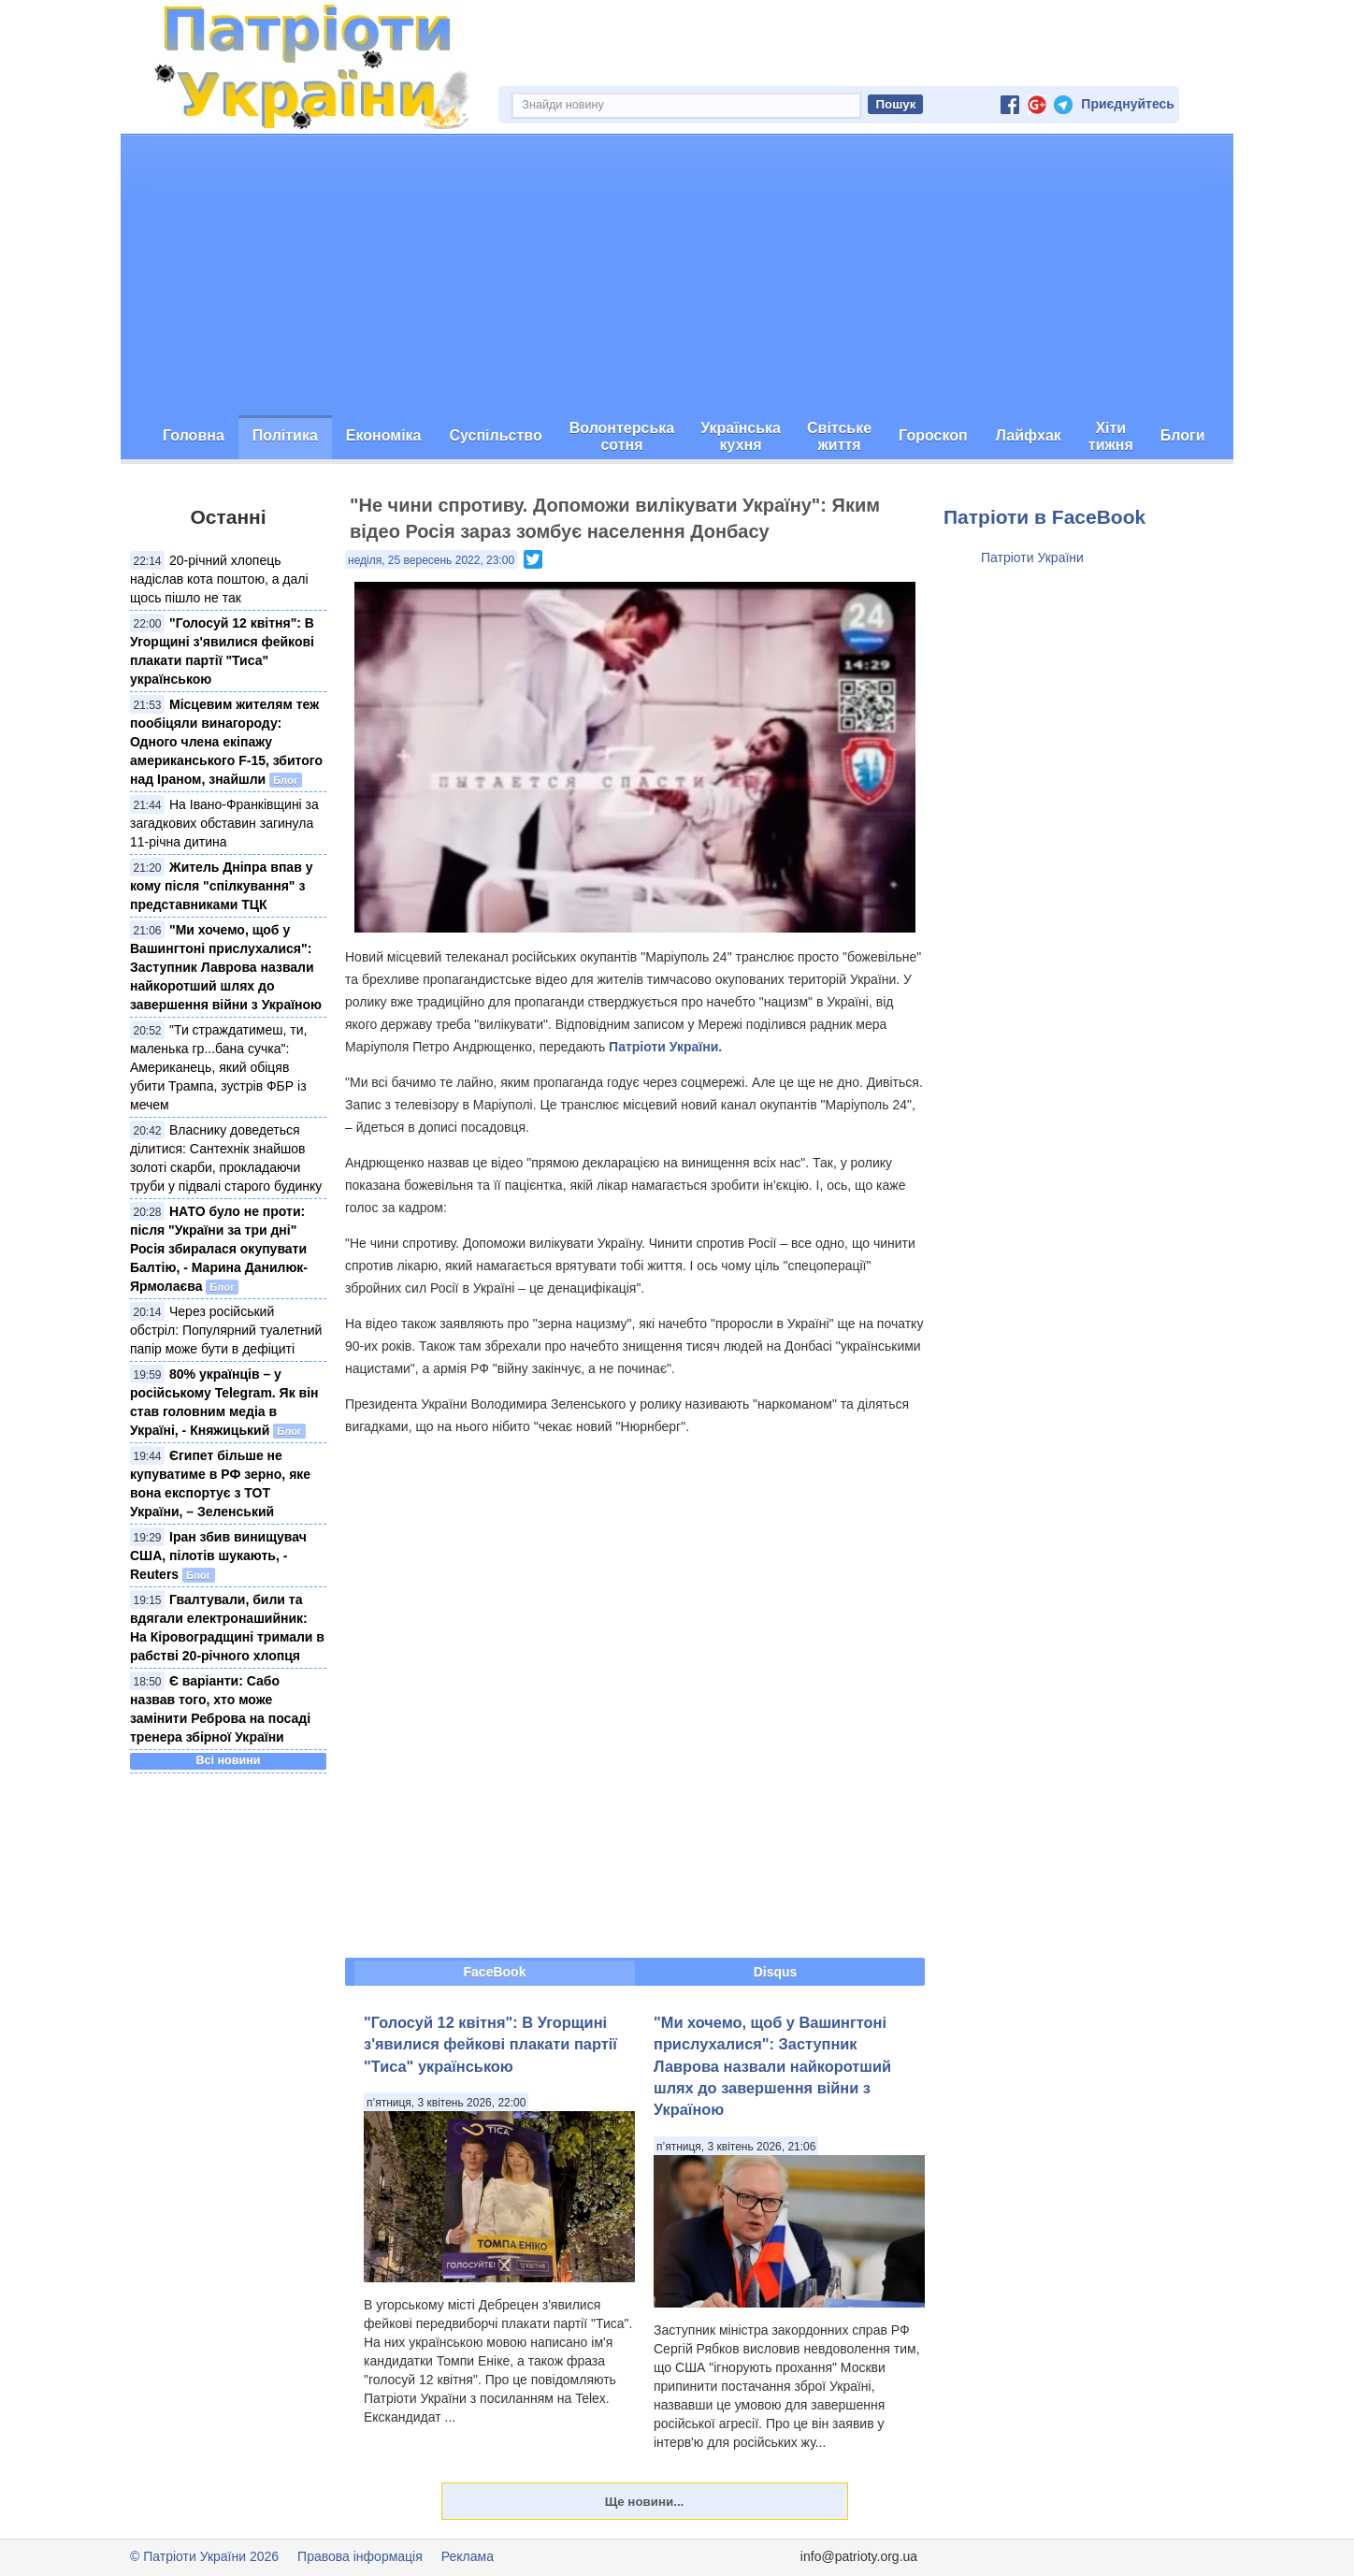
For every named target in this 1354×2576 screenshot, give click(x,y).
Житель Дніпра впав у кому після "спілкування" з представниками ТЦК (221, 886)
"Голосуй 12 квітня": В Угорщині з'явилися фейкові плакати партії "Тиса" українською (490, 2044)
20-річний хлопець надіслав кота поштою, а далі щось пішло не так (219, 579)
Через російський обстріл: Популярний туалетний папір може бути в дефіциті (226, 1330)
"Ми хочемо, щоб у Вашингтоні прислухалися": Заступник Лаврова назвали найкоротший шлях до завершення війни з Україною (226, 967)
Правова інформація (360, 2556)
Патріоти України (1032, 557)
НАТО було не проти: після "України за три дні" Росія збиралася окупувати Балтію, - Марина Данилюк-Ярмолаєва (219, 1249)
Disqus (776, 1971)
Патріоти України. (665, 1046)
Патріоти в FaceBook (1044, 517)
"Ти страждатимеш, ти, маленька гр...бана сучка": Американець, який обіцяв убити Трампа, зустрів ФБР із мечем (218, 1067)
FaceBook (495, 1971)
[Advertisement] (677, 275)
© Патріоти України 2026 (204, 2556)
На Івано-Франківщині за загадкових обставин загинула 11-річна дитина (224, 823)
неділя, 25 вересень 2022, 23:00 (431, 560)
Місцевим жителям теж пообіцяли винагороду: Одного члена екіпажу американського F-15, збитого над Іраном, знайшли (226, 742)
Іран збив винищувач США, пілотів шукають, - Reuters (218, 1555)
